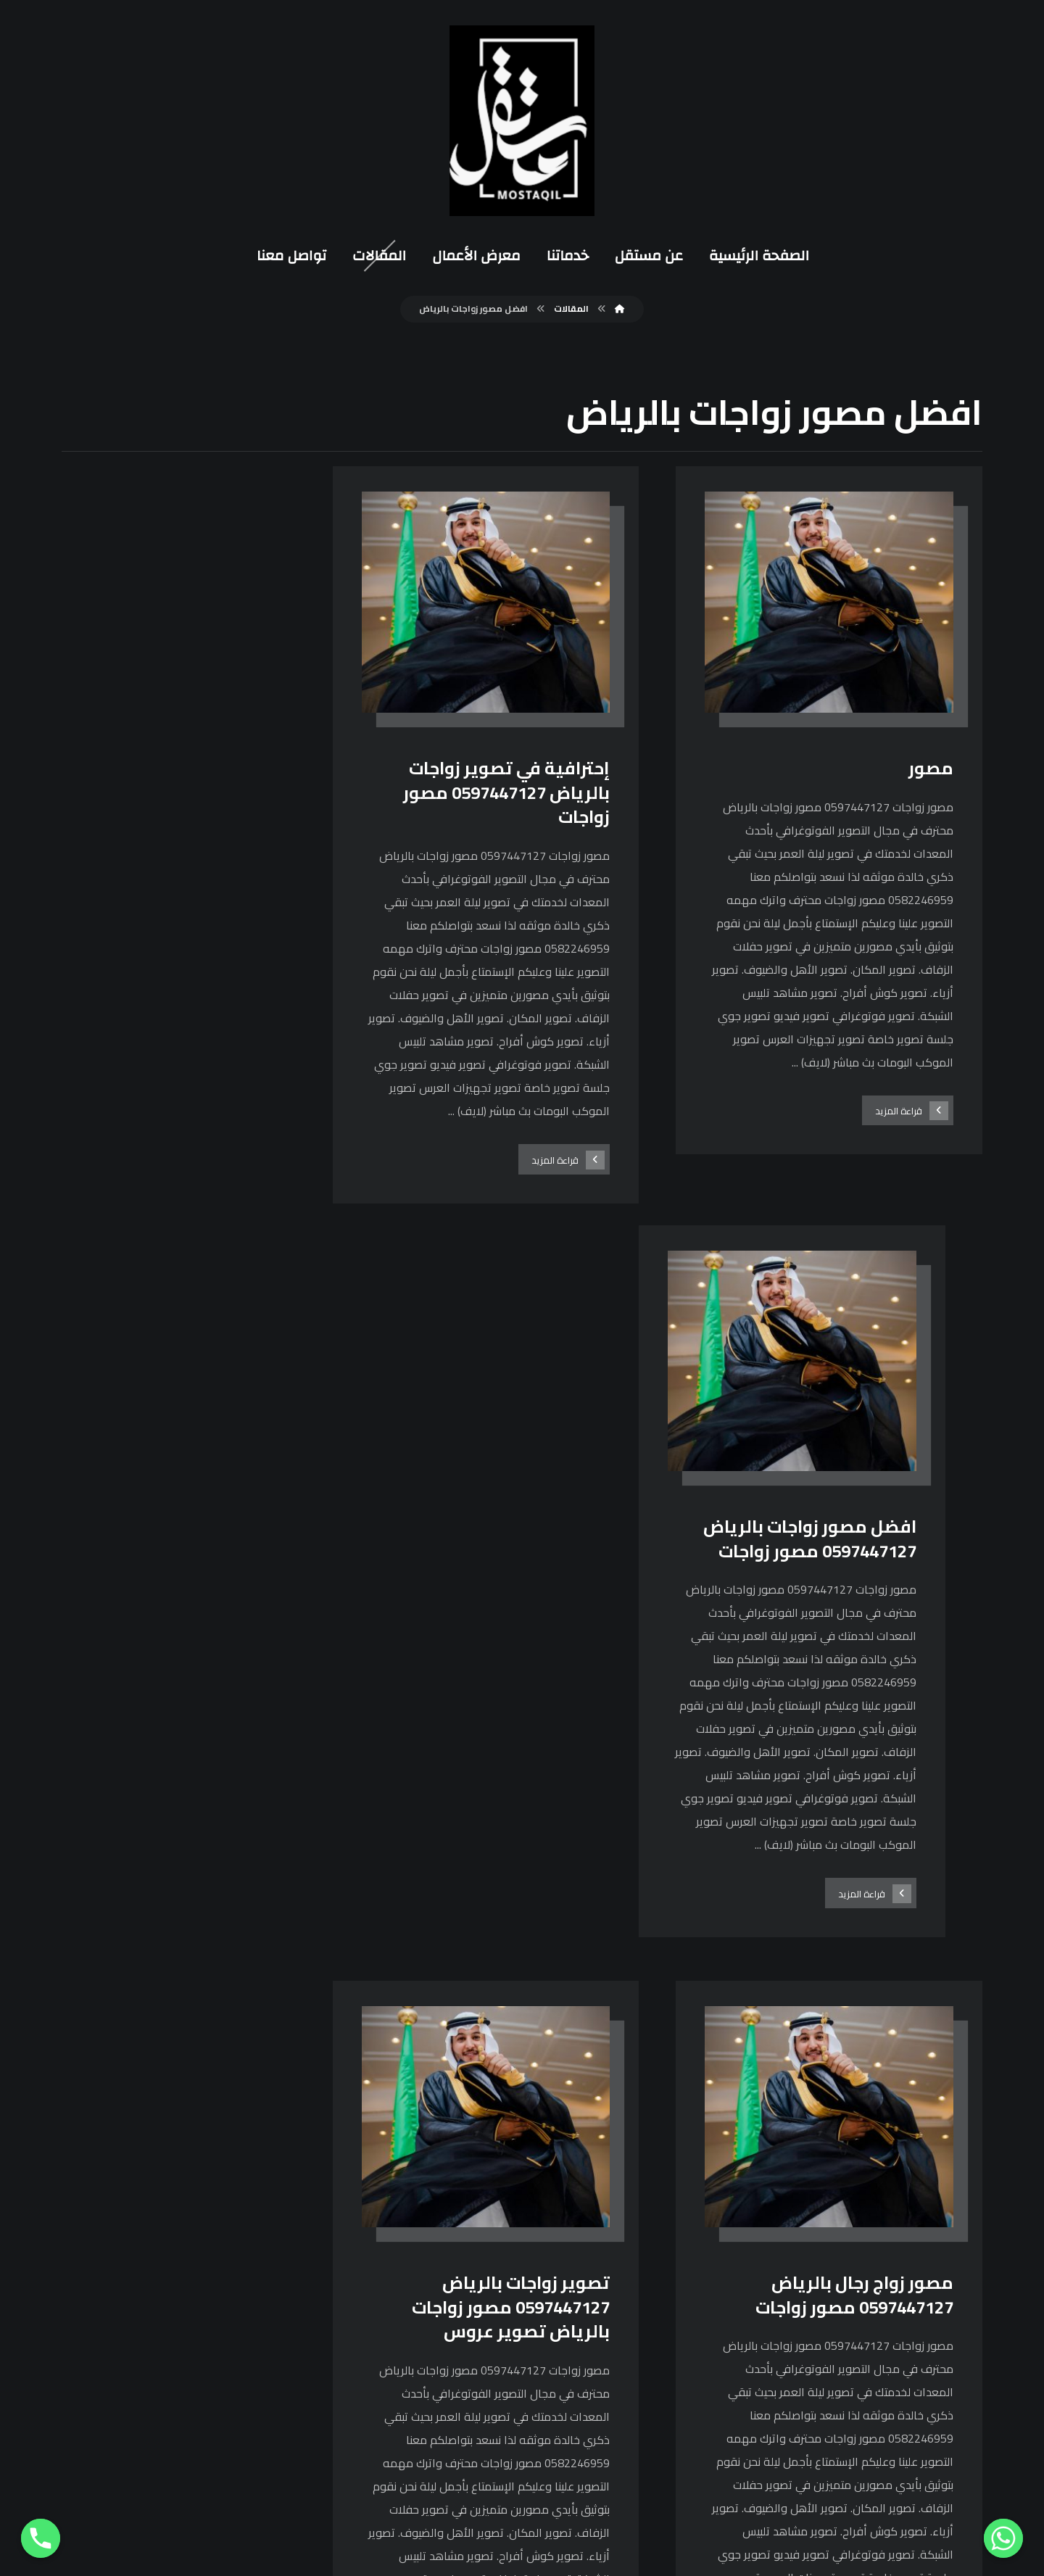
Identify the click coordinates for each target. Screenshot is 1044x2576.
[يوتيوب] (625, 2224)
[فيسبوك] (697, 2224)
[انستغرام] (661, 2224)
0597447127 (468, 2333)
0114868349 (468, 2381)
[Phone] (40, 2538)
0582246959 (468, 2357)
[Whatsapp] (1003, 2538)
